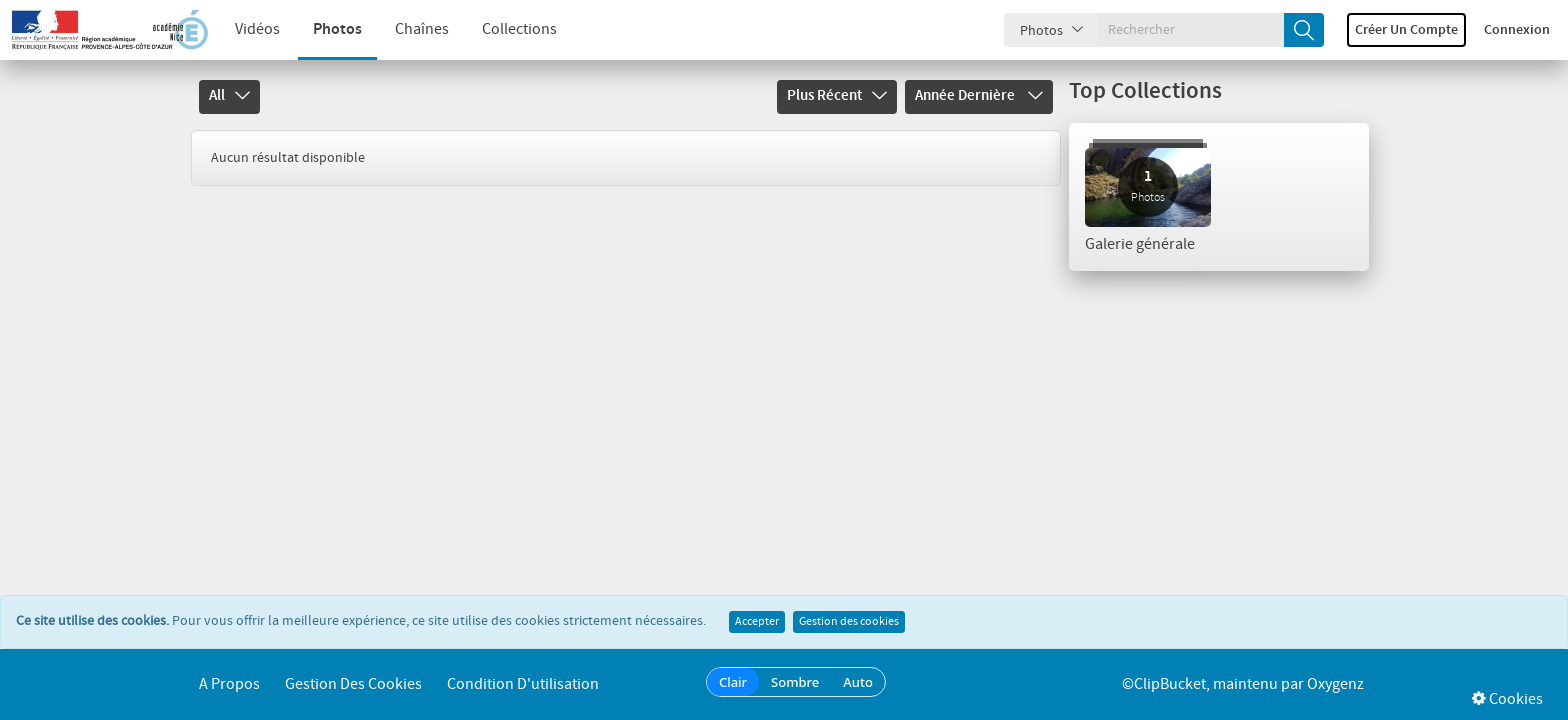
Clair (733, 682)
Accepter (757, 622)
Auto (858, 682)
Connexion (1517, 30)
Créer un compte (1406, 30)
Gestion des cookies (849, 622)
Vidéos (257, 29)
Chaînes (422, 29)
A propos (229, 684)
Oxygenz (1335, 684)
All (229, 96)
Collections (519, 29)
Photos (337, 29)
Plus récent (837, 96)
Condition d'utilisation (523, 684)
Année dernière (979, 96)
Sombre (795, 682)
